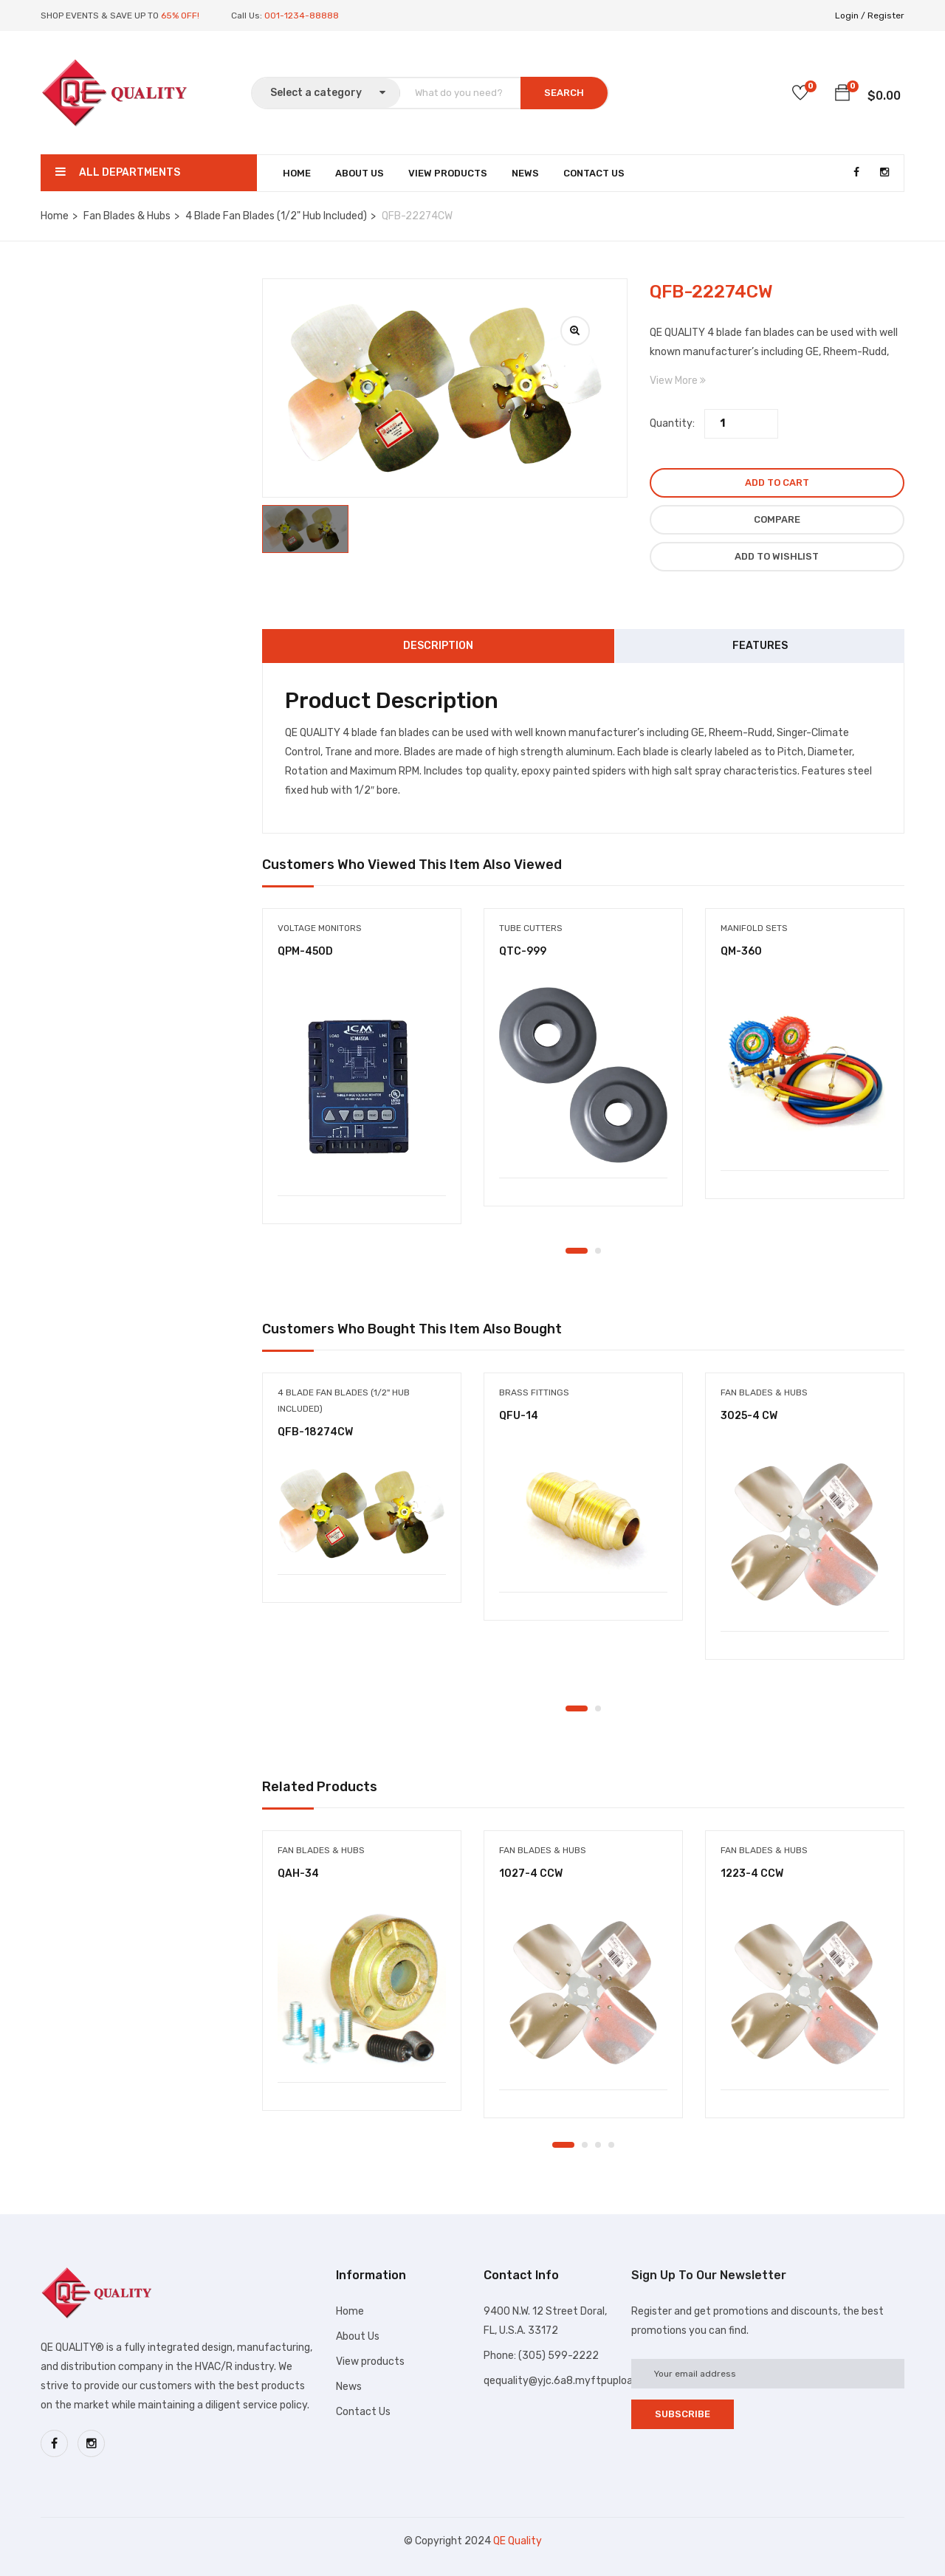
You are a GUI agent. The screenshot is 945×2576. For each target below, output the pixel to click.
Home (297, 173)
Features (760, 645)
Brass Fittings (534, 1392)
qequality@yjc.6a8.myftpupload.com (573, 2380)
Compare (777, 519)
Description (438, 645)
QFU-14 (518, 1415)
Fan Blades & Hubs (127, 216)
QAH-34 (298, 1873)
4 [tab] (611, 2145)
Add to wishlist (777, 556)
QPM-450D (305, 951)
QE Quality (517, 2541)
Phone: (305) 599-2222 (541, 2355)
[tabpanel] (361, 1077)
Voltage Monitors (320, 928)
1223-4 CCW (752, 1873)
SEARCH (564, 92)
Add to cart (777, 482)
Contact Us (594, 173)
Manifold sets (754, 928)
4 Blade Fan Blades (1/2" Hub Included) (276, 216)
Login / (850, 15)
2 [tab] (598, 1251)
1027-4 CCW (531, 1873)
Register (885, 15)
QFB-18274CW (315, 1432)
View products (370, 2361)
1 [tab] (577, 1251)
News (525, 173)
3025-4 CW (749, 1415)
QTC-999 (522, 951)
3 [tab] (598, 2145)
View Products (447, 173)
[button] (842, 95)
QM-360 (741, 951)
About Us (359, 173)
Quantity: (672, 423)
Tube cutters (531, 928)
